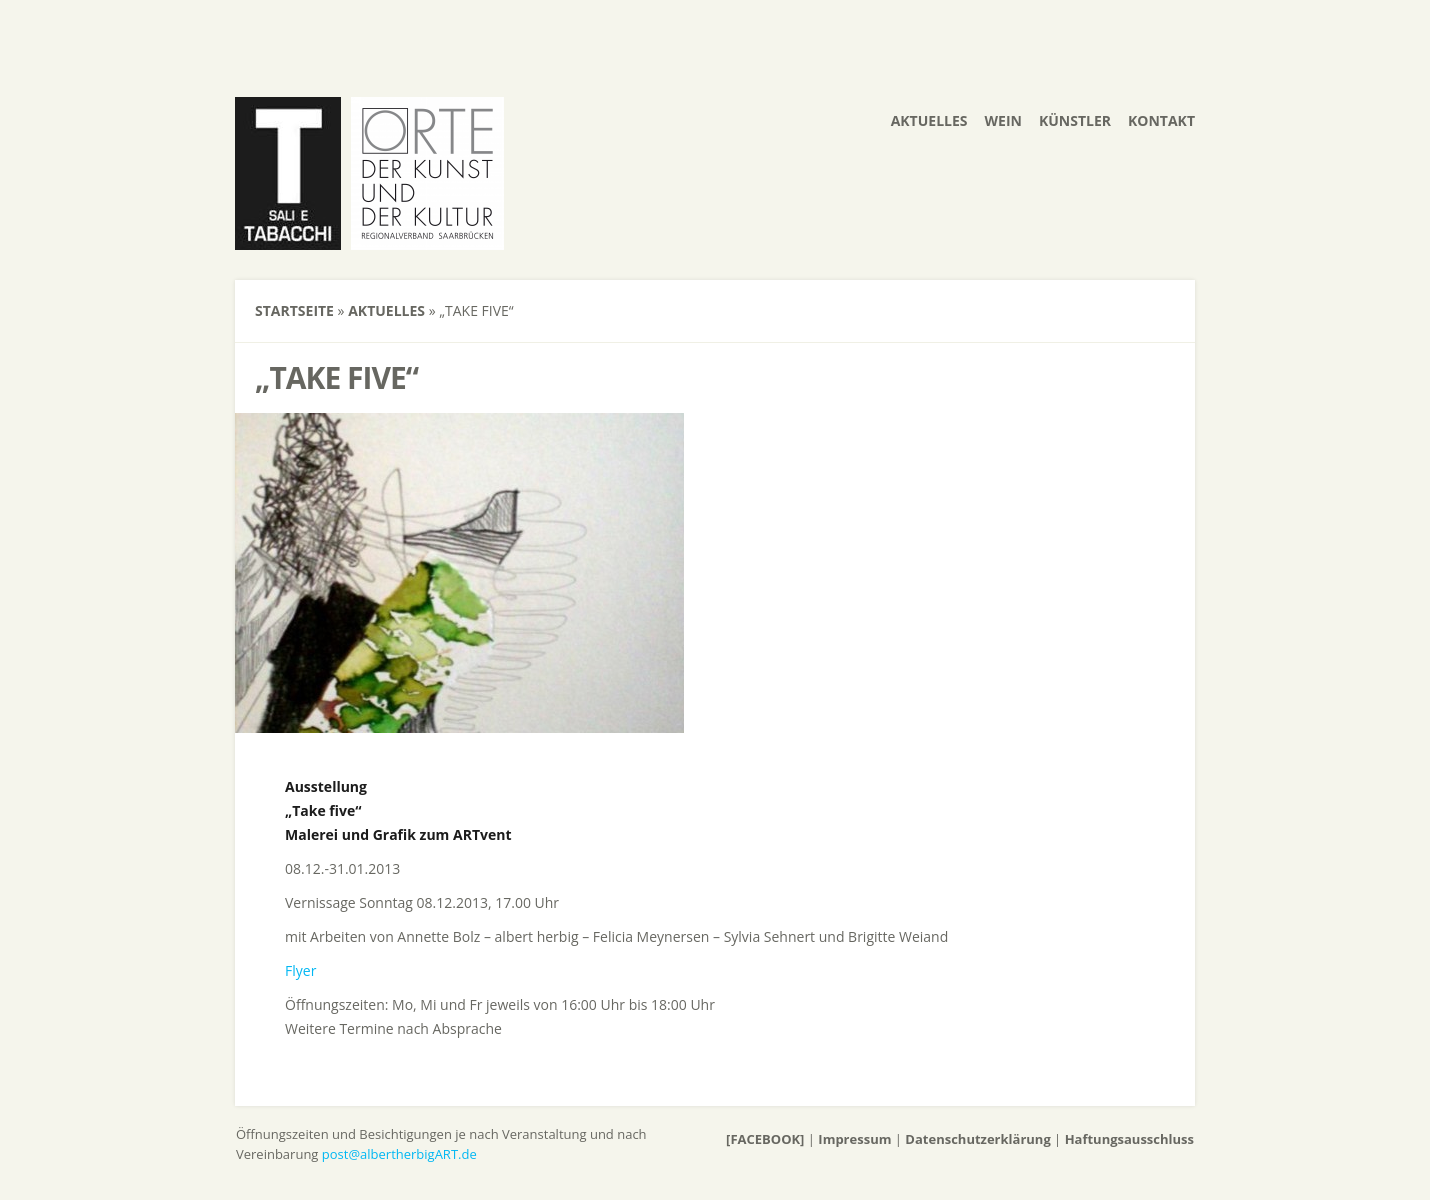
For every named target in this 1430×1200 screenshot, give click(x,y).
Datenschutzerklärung (977, 1139)
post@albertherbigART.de (399, 1154)
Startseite (294, 310)
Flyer (300, 970)
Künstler (1075, 120)
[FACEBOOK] (765, 1139)
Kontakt (1161, 120)
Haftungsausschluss (1129, 1139)
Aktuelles (929, 120)
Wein (1003, 120)
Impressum (854, 1139)
